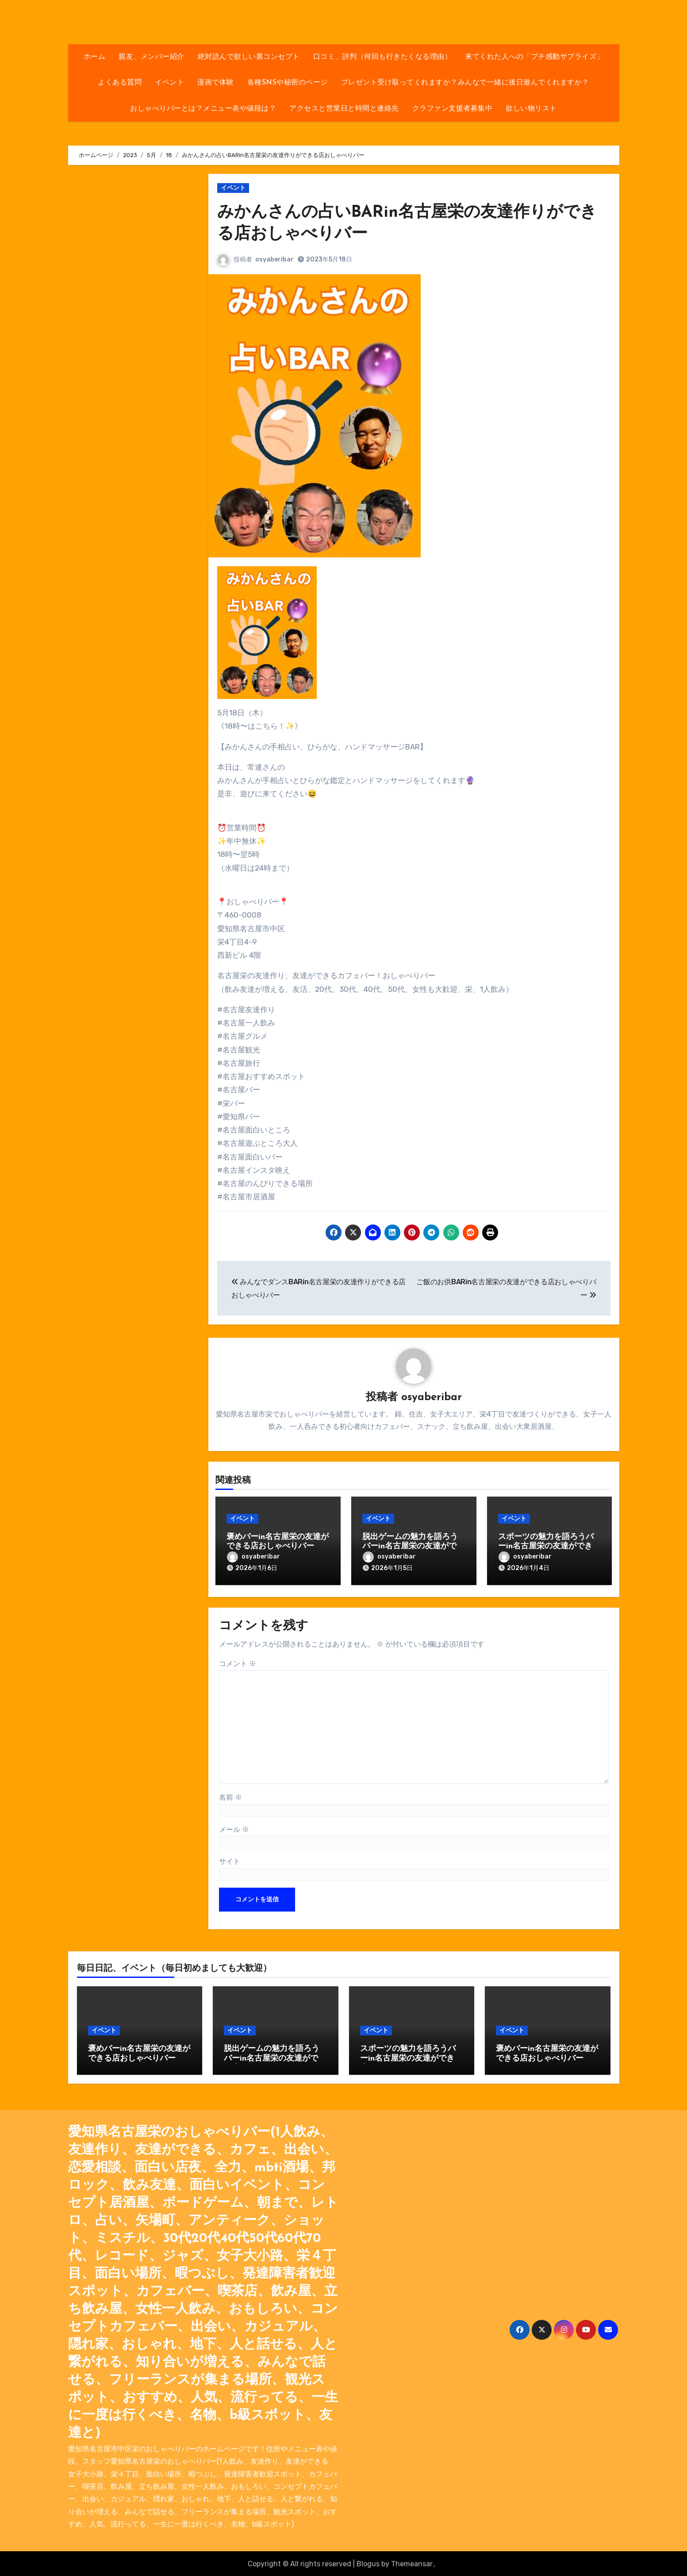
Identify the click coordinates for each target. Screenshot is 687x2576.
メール (234, 1828)
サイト (229, 1860)
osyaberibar (274, 259)
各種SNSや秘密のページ (287, 82)
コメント (237, 1662)
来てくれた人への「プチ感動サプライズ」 (534, 57)
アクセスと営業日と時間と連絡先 (344, 108)
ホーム (95, 57)
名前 (230, 1796)
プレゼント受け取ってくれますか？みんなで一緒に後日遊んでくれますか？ (465, 82)
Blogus (368, 2562)
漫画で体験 (215, 82)
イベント (169, 82)
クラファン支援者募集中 (452, 108)
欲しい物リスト (531, 108)
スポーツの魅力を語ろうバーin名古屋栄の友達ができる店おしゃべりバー (549, 1546)
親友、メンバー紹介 (151, 57)
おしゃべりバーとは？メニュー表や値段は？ (203, 108)
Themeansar (412, 2562)
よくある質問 (120, 82)
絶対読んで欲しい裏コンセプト (249, 57)
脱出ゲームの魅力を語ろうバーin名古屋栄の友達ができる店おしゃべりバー (413, 1546)
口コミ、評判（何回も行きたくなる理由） (382, 57)
